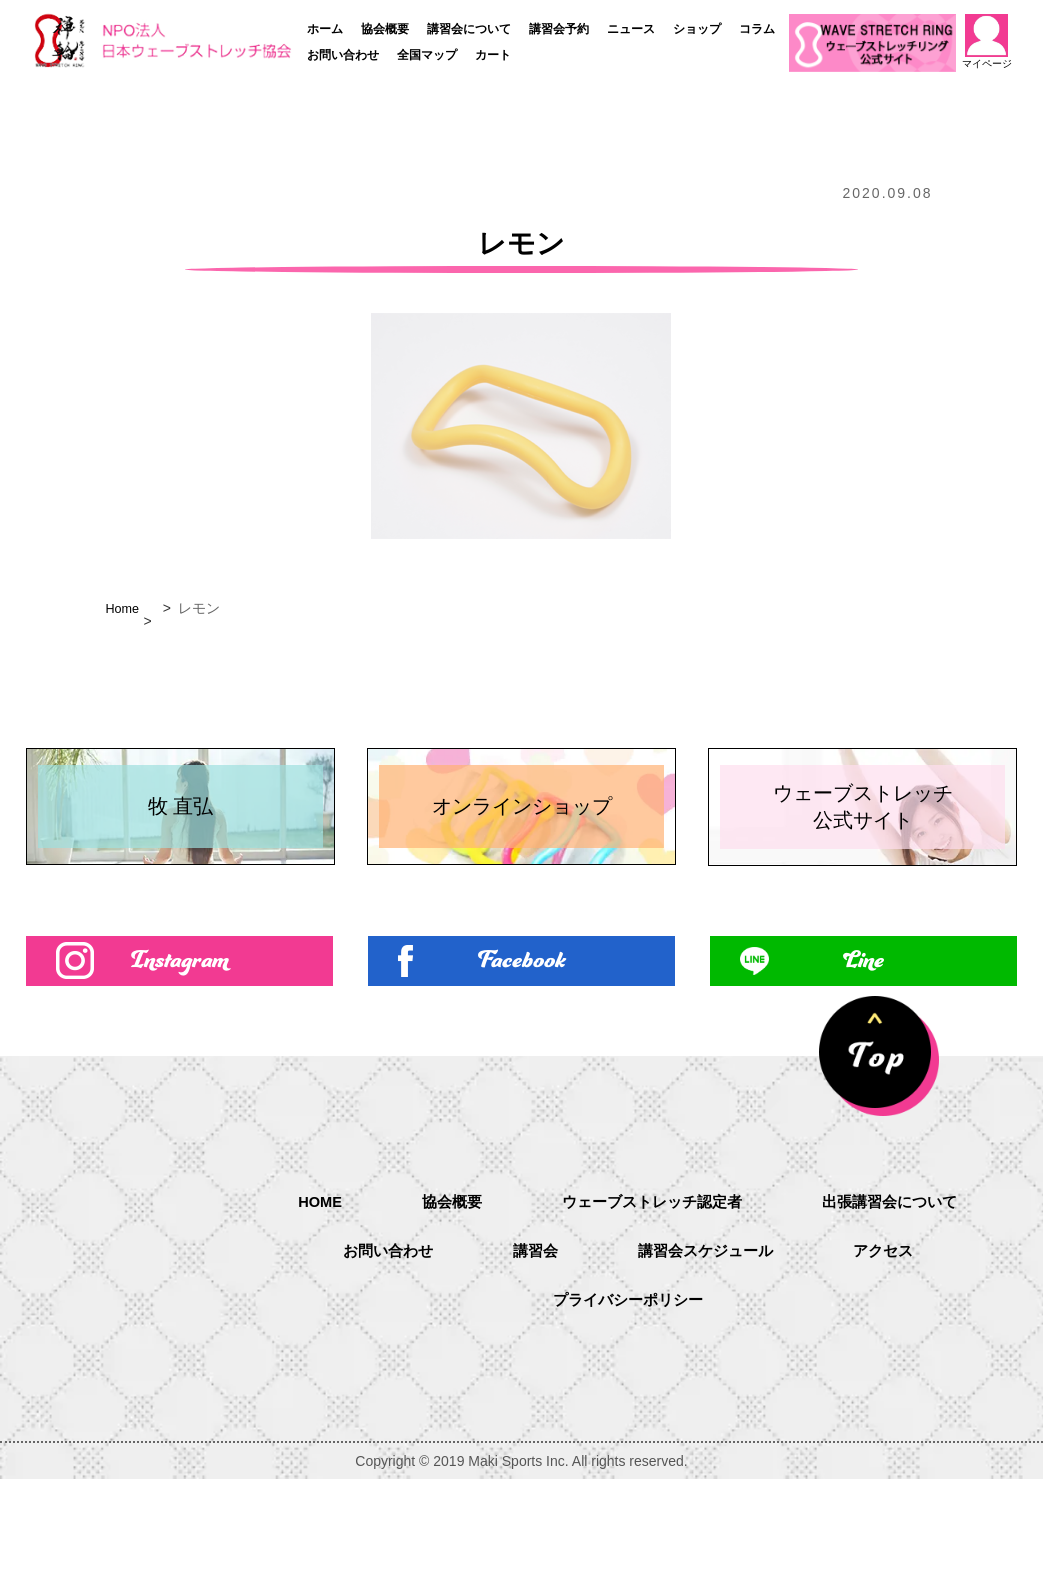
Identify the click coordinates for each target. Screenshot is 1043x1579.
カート (493, 55)
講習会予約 (559, 29)
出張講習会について (900, 1299)
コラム (757, 29)
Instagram (179, 1056)
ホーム (325, 29)
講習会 (532, 1350)
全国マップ (427, 55)
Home (123, 608)
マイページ (986, 41)
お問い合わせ (343, 55)
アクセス (892, 1350)
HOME (308, 1298)
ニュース (631, 29)
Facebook (521, 1056)
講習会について (469, 29)
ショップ (697, 29)
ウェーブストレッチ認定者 (652, 1299)
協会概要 (385, 29)
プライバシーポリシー (628, 1401)
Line (863, 1056)
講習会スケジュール (708, 1350)
